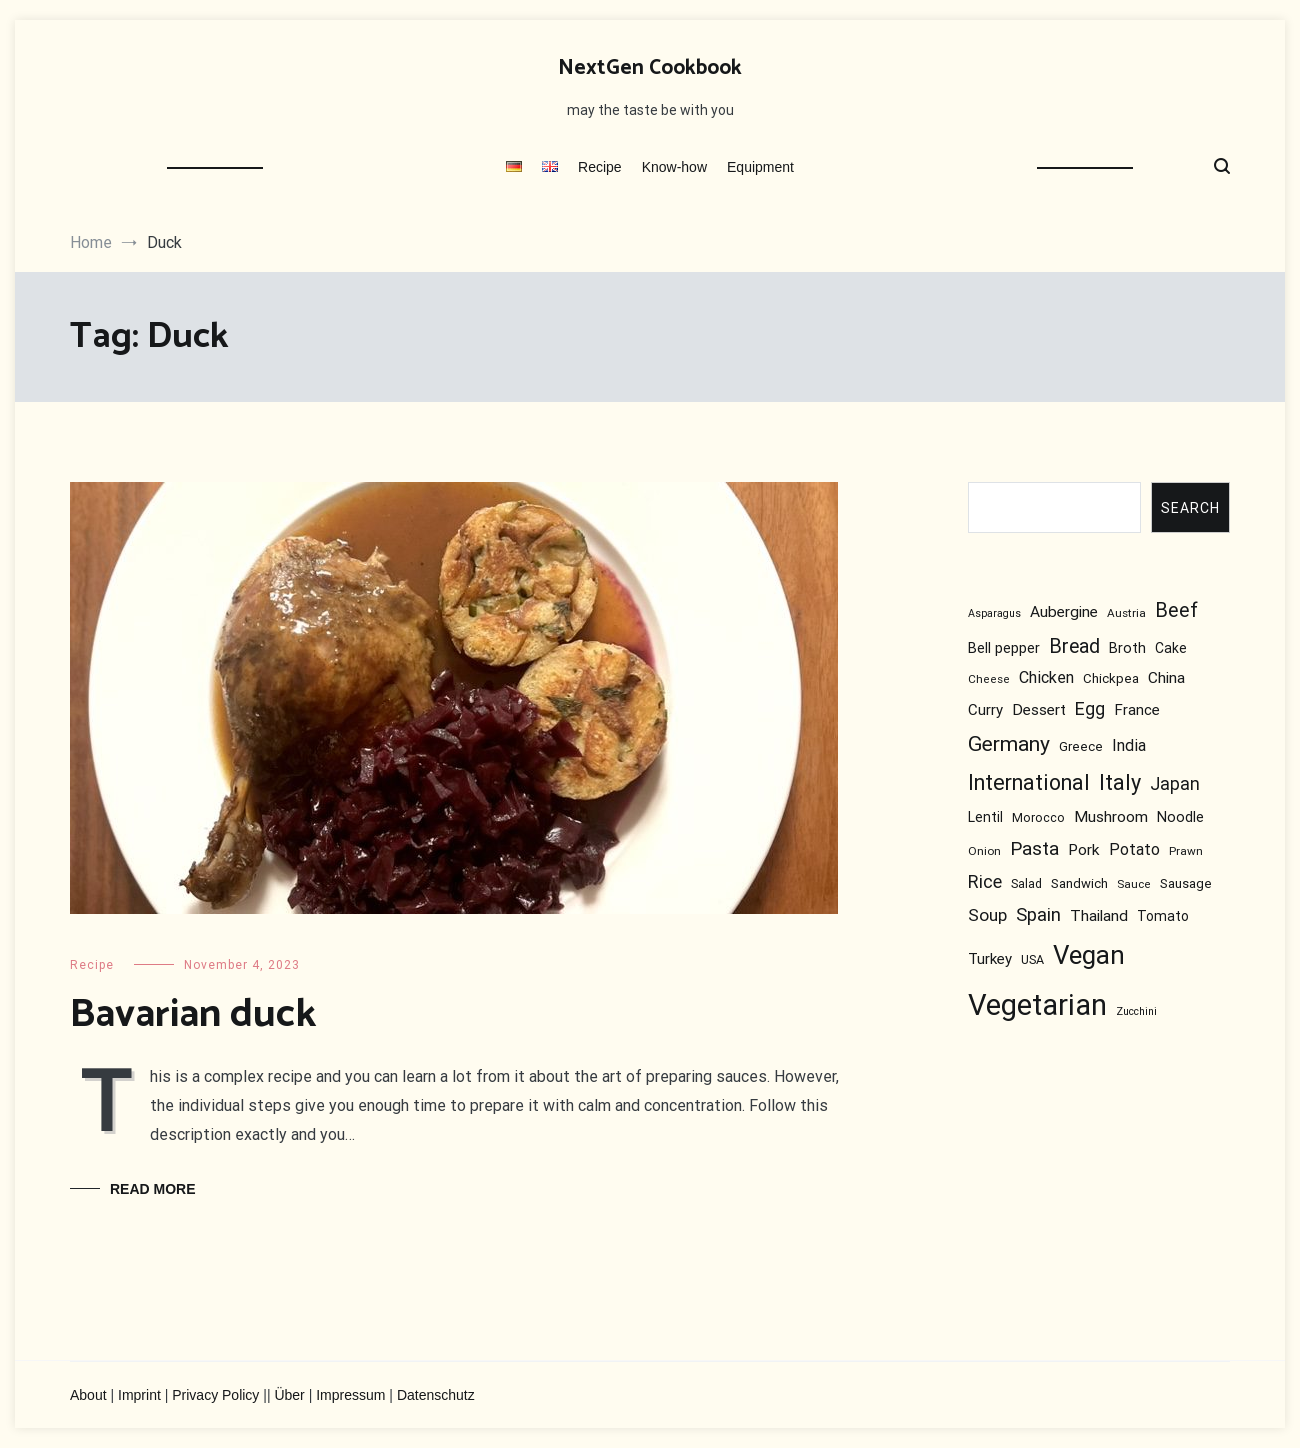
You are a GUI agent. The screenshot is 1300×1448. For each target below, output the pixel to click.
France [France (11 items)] (1137, 710)
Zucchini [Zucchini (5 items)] (1136, 1011)
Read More (153, 1189)
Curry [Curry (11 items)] (985, 710)
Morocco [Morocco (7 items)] (1038, 817)
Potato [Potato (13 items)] (1134, 849)
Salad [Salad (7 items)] (1026, 884)
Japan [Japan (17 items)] (1175, 785)
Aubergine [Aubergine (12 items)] (1064, 612)
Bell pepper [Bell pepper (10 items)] (1004, 648)
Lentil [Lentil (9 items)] (985, 817)
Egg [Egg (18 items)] (1090, 708)
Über (289, 1395)
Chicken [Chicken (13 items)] (1046, 677)
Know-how (674, 167)
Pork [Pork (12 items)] (1084, 850)
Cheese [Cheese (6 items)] (989, 679)
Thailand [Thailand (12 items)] (1099, 916)
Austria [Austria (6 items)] (1126, 613)
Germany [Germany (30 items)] (1009, 744)
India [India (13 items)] (1129, 746)
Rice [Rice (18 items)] (985, 882)
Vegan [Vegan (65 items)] (1089, 956)
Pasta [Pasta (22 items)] (1034, 848)
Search (1190, 508)
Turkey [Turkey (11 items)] (990, 960)
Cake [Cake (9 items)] (1171, 648)
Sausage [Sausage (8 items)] (1186, 884)
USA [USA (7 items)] (1032, 960)
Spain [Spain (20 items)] (1038, 915)
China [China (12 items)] (1166, 678)
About (88, 1395)
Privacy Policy (215, 1395)
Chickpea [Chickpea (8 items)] (1111, 678)
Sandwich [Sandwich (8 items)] (1079, 884)
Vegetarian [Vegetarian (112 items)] (1037, 1005)
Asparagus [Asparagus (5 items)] (994, 613)
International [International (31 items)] (1029, 783)
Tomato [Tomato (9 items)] (1163, 916)
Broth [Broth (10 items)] (1127, 648)
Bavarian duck (193, 1015)
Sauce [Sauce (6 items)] (1134, 885)
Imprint (139, 1395)
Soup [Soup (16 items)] (987, 915)
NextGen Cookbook (650, 68)
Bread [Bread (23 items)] (1074, 646)
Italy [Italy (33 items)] (1120, 783)
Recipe (600, 167)
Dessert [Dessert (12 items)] (1039, 710)
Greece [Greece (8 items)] (1081, 747)
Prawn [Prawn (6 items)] (1186, 851)
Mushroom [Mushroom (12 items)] (1111, 817)
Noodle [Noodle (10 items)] (1180, 817)
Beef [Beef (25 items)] (1176, 610)
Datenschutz (436, 1395)
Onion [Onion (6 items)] (984, 851)
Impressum (350, 1395)
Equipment (760, 167)
